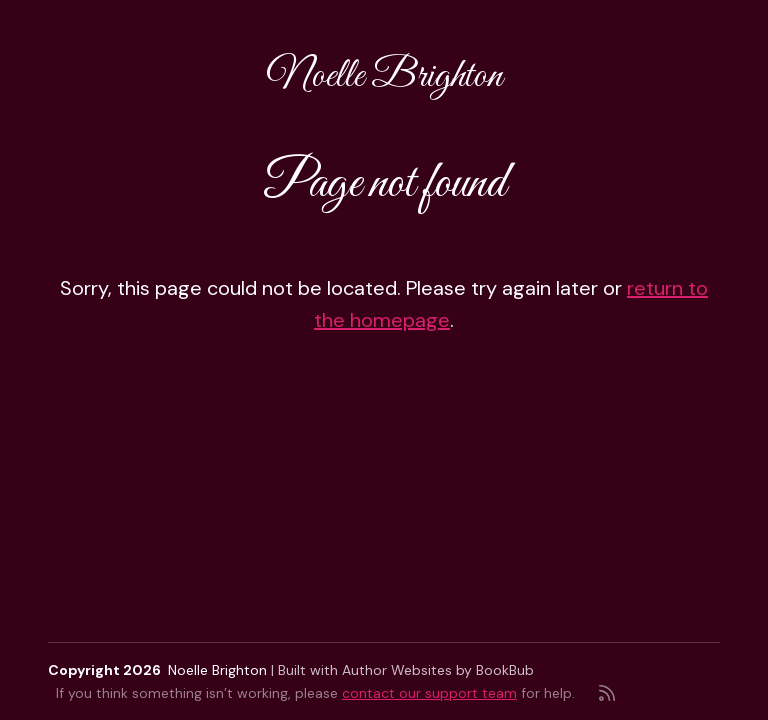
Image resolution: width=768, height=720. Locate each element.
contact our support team (429, 693)
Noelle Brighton (384, 76)
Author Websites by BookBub (438, 670)
